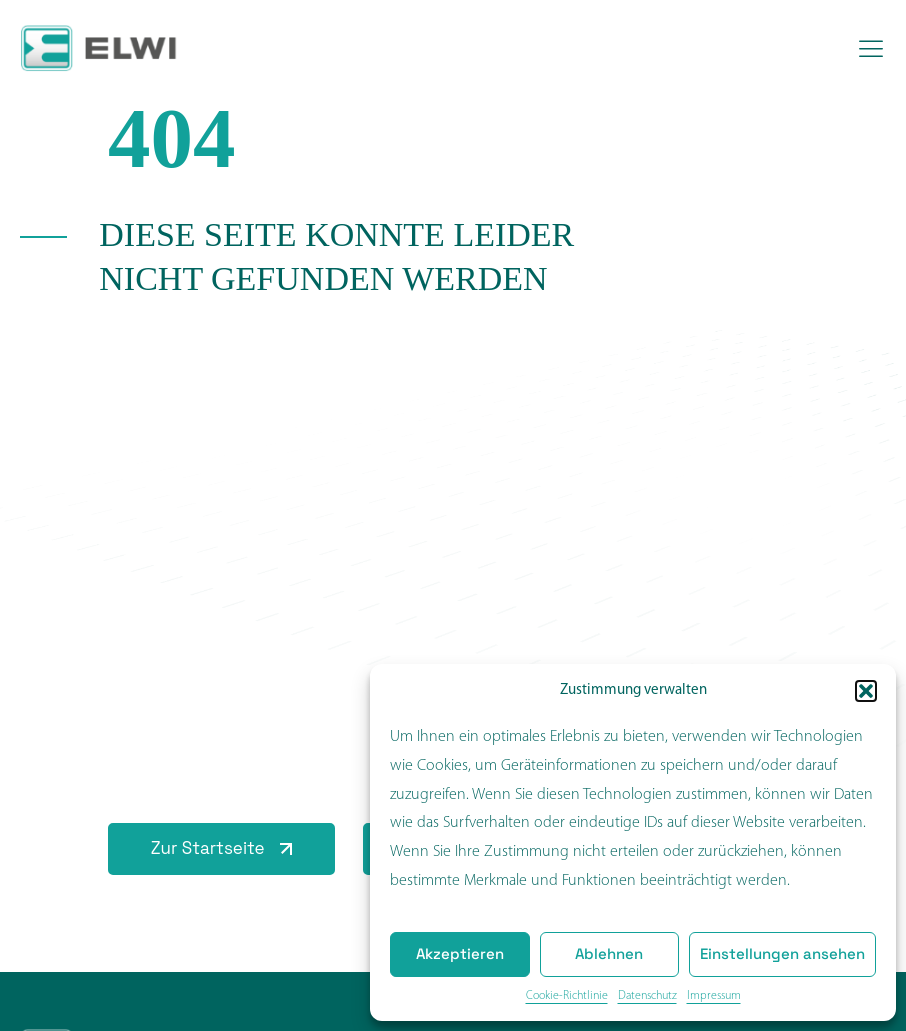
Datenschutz (647, 996)
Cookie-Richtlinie (567, 996)
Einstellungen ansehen (782, 953)
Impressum (714, 996)
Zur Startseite (208, 848)
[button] (866, 691)
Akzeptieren (460, 953)
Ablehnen (609, 953)
